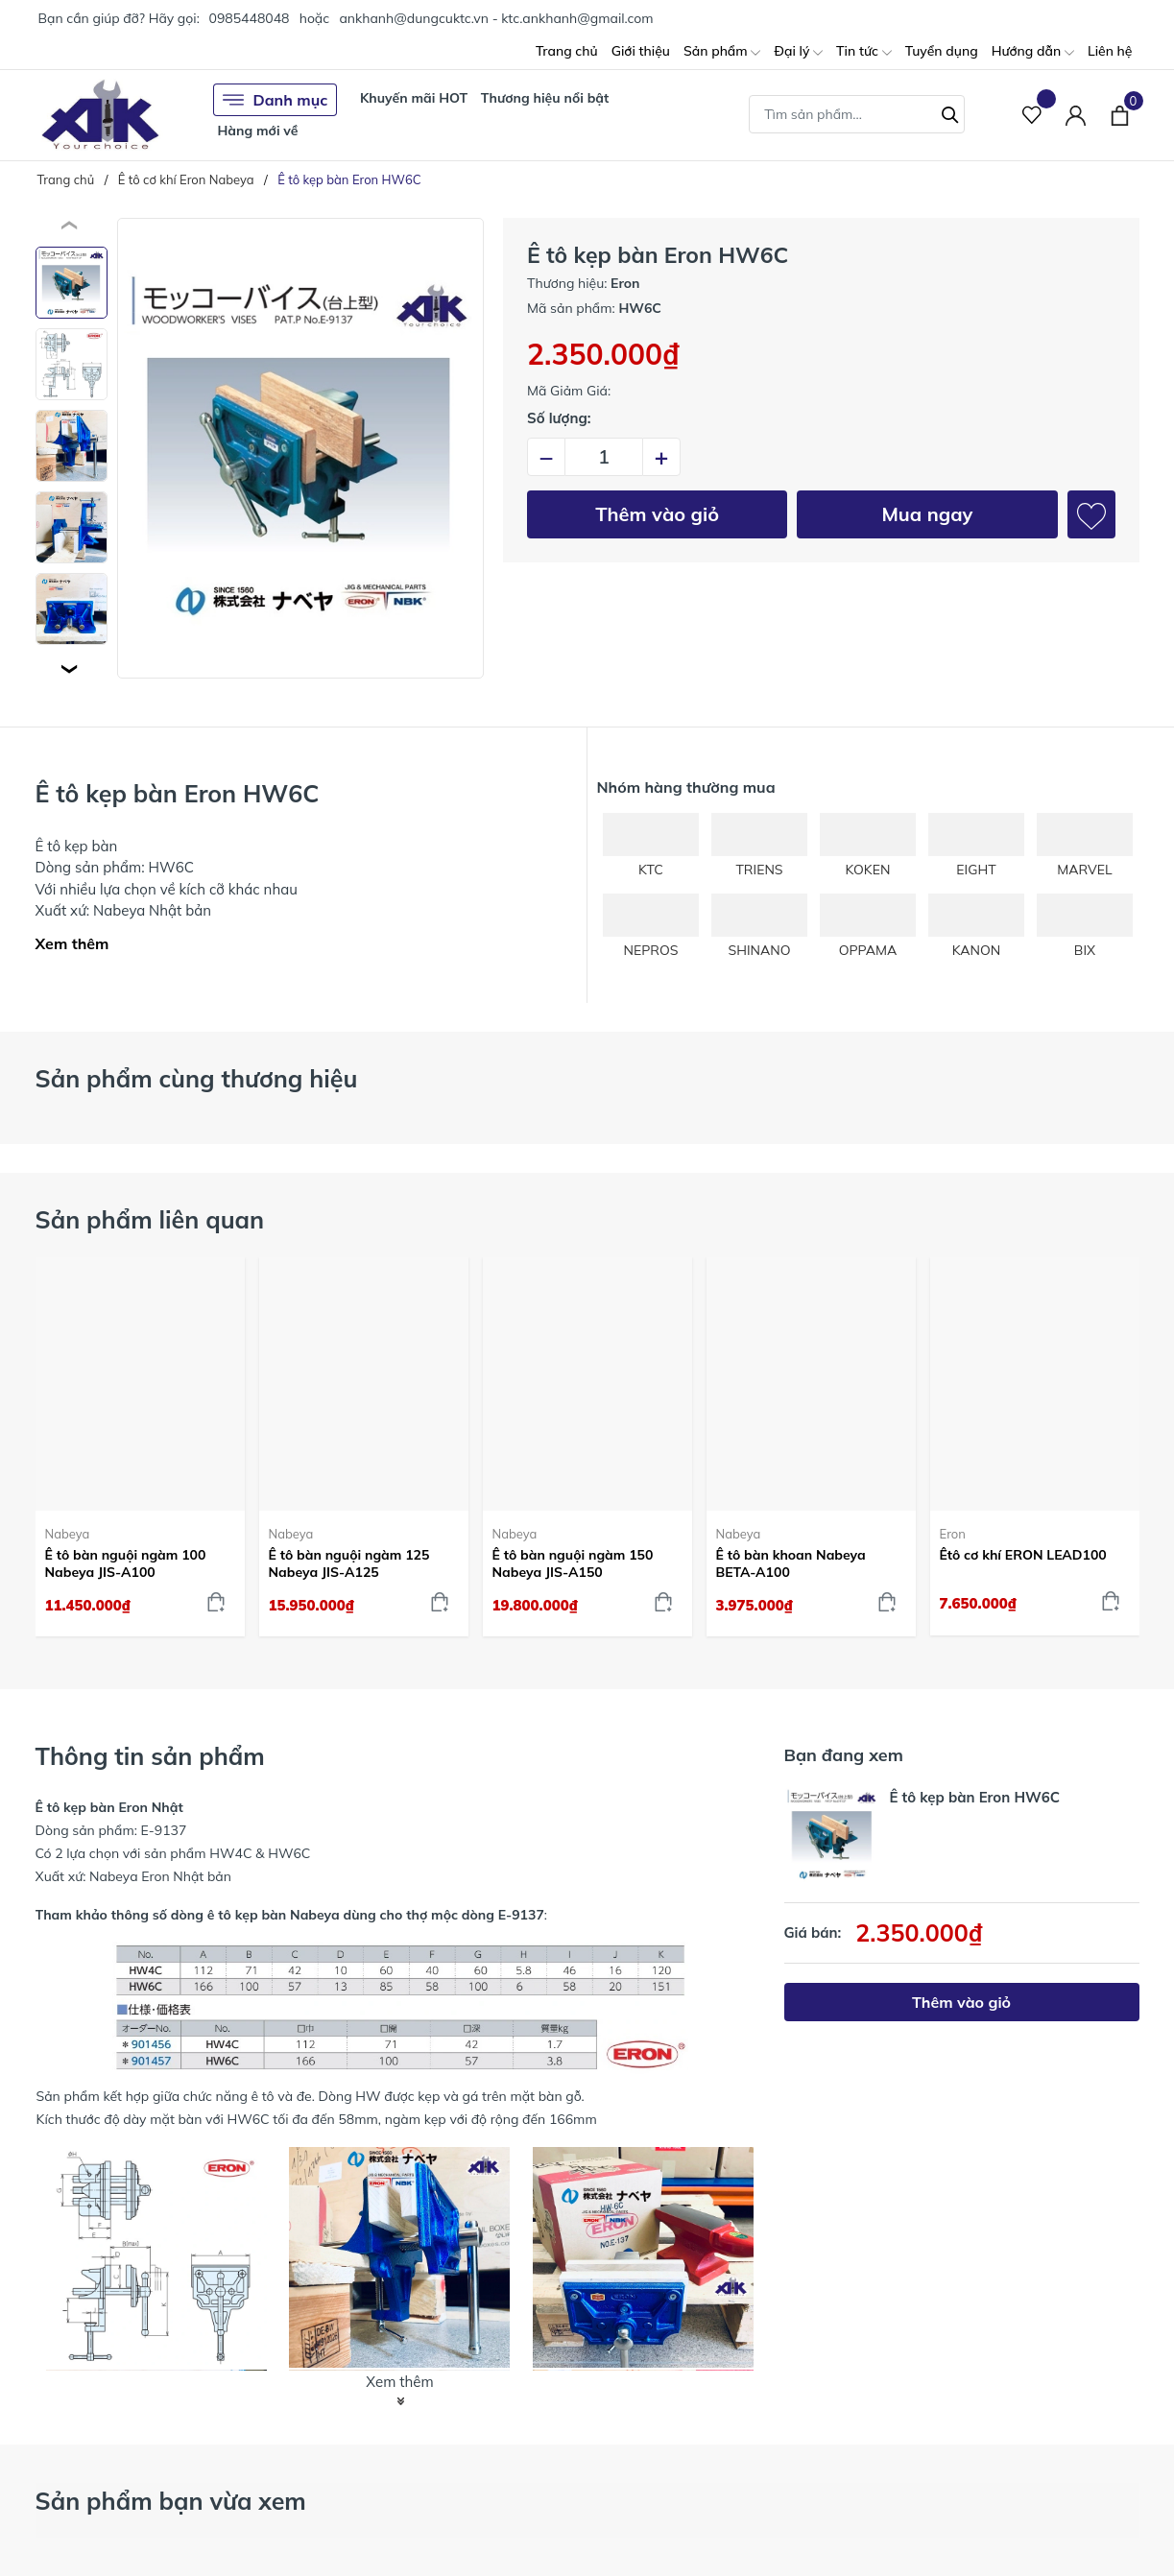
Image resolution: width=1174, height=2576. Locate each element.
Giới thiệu (640, 51)
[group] (301, 448)
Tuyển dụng (941, 51)
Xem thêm (72, 943)
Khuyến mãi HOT (413, 98)
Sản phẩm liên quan (150, 1219)
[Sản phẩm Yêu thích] (1032, 115)
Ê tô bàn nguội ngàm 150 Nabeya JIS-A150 (573, 1563)
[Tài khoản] (1076, 115)
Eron (953, 1533)
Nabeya (67, 1533)
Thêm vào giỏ (657, 514)
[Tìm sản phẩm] (857, 114)
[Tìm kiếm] (950, 112)
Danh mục (275, 99)
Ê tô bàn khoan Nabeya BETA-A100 (791, 1563)
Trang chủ (567, 51)
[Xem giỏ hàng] (1120, 114)
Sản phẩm (721, 52)
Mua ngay (926, 514)
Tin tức (864, 52)
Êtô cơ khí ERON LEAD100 (1023, 1554)
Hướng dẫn (1033, 52)
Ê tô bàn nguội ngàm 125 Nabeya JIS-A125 (349, 1563)
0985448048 (248, 18)
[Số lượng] (603, 457)
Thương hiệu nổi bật (545, 98)
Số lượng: (559, 418)
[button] (72, 669)
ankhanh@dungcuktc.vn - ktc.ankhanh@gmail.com (496, 18)
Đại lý (798, 52)
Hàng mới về (258, 130)
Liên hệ (1110, 51)
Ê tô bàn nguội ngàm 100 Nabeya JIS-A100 (125, 1563)
